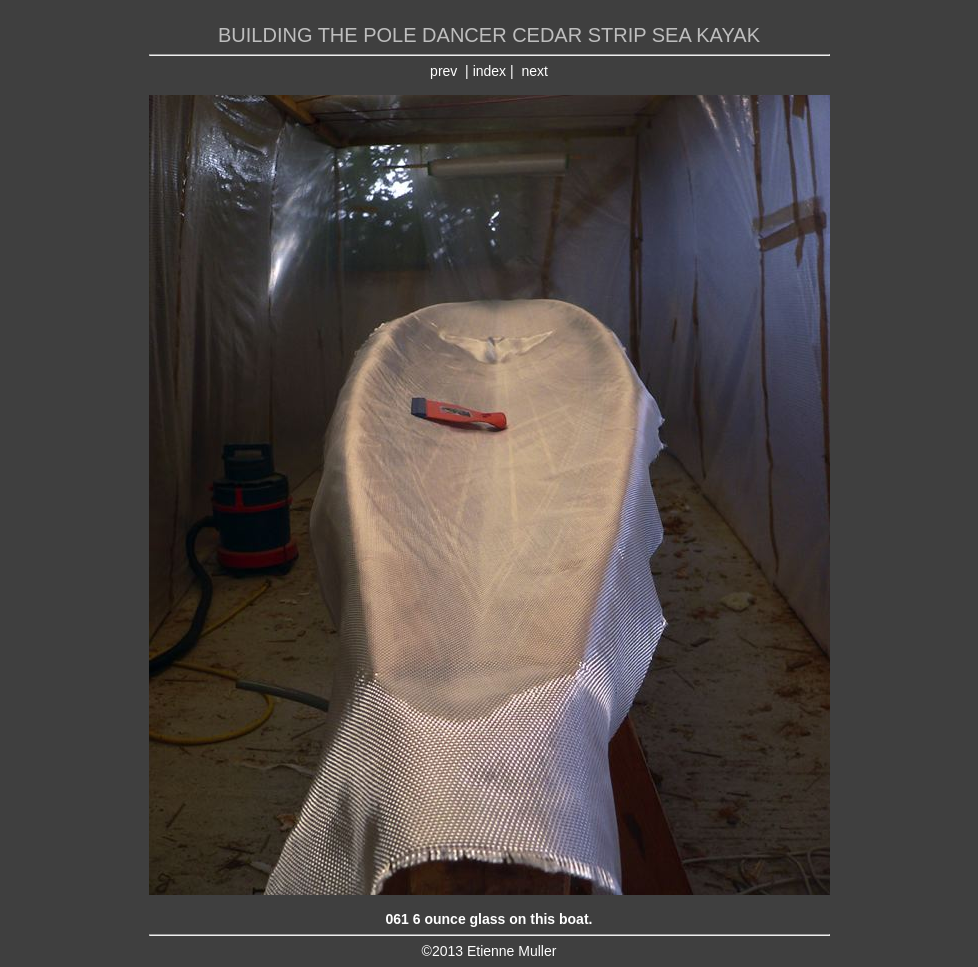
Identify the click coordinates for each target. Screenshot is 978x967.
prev (443, 71)
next (534, 71)
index (489, 71)
